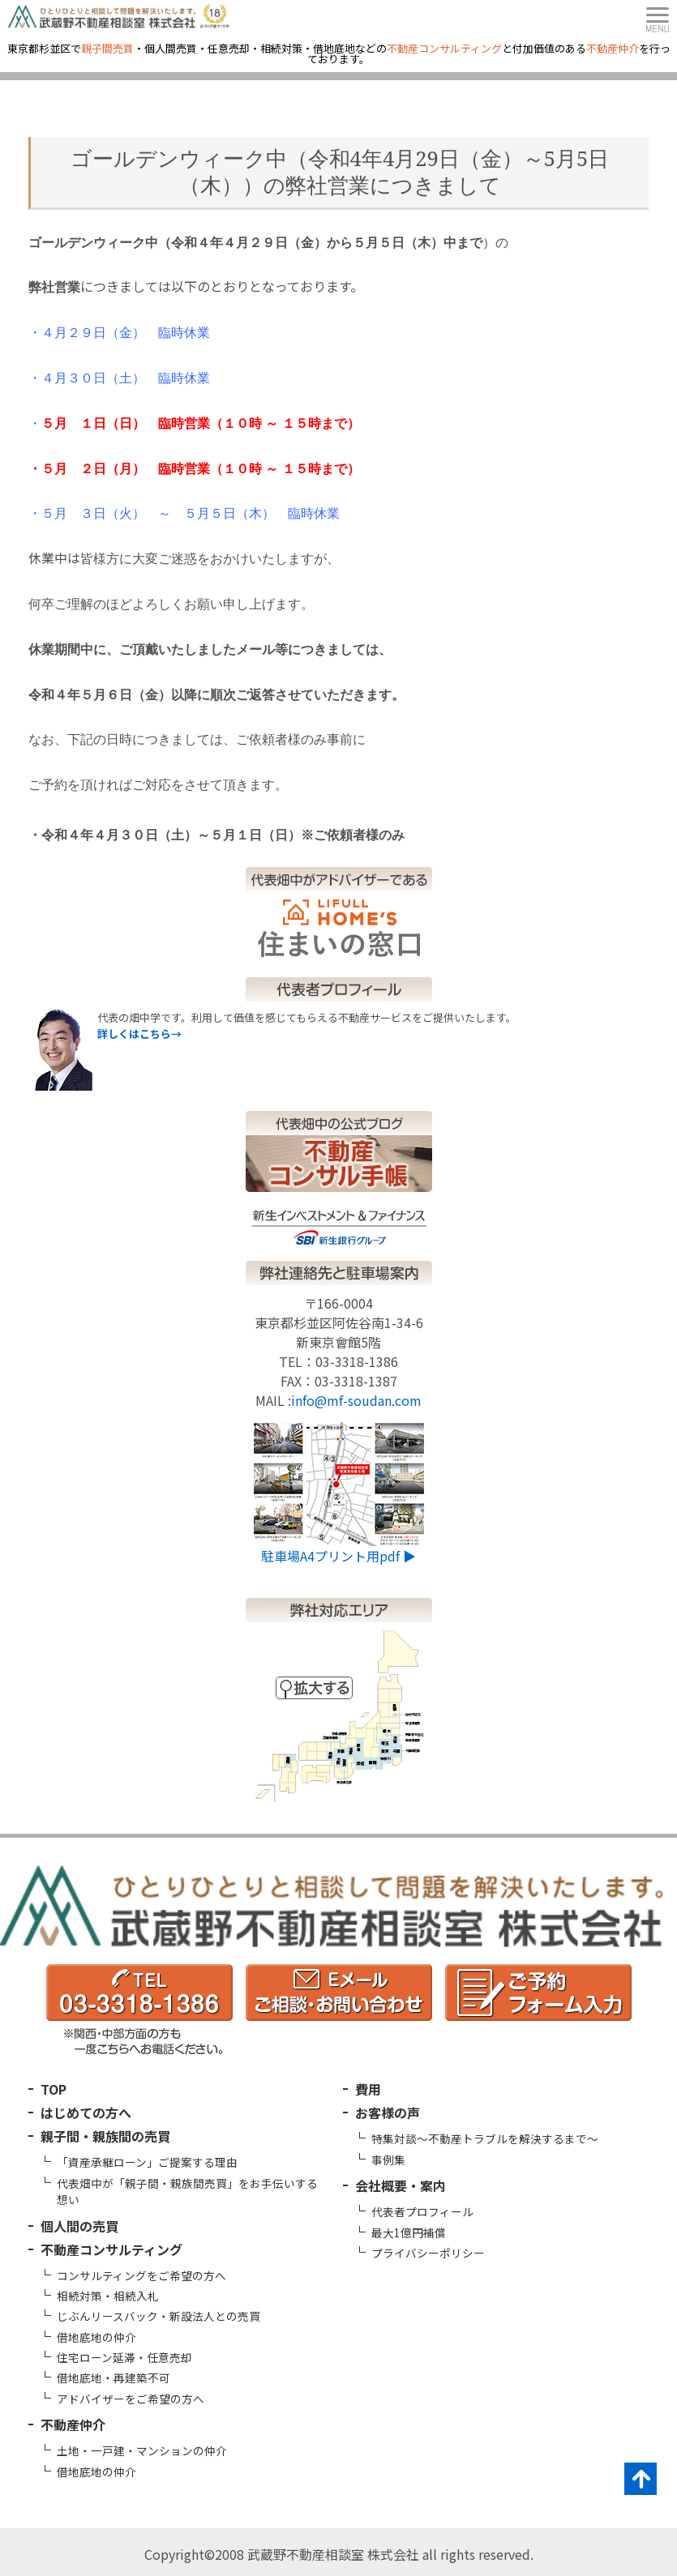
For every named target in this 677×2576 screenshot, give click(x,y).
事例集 (388, 2159)
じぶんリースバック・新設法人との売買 (158, 2316)
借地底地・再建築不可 (113, 2377)
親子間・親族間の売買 (105, 2136)
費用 (368, 2089)
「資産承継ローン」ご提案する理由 (147, 2162)
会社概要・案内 (400, 2185)
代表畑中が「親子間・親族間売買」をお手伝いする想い (187, 2191)
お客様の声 (387, 2112)
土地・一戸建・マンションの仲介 (142, 2450)
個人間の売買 (79, 2226)
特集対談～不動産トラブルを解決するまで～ (484, 2138)
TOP (53, 2089)
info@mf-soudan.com (356, 1400)
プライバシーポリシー (428, 2253)
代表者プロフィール (422, 2211)
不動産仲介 (73, 2424)
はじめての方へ (86, 2112)
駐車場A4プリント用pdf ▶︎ (338, 1556)
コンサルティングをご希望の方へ (141, 2275)
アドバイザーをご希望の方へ (130, 2398)
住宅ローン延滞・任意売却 (124, 2357)
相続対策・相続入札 (108, 2296)
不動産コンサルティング (111, 2249)
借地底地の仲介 (96, 2337)
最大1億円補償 (408, 2232)
